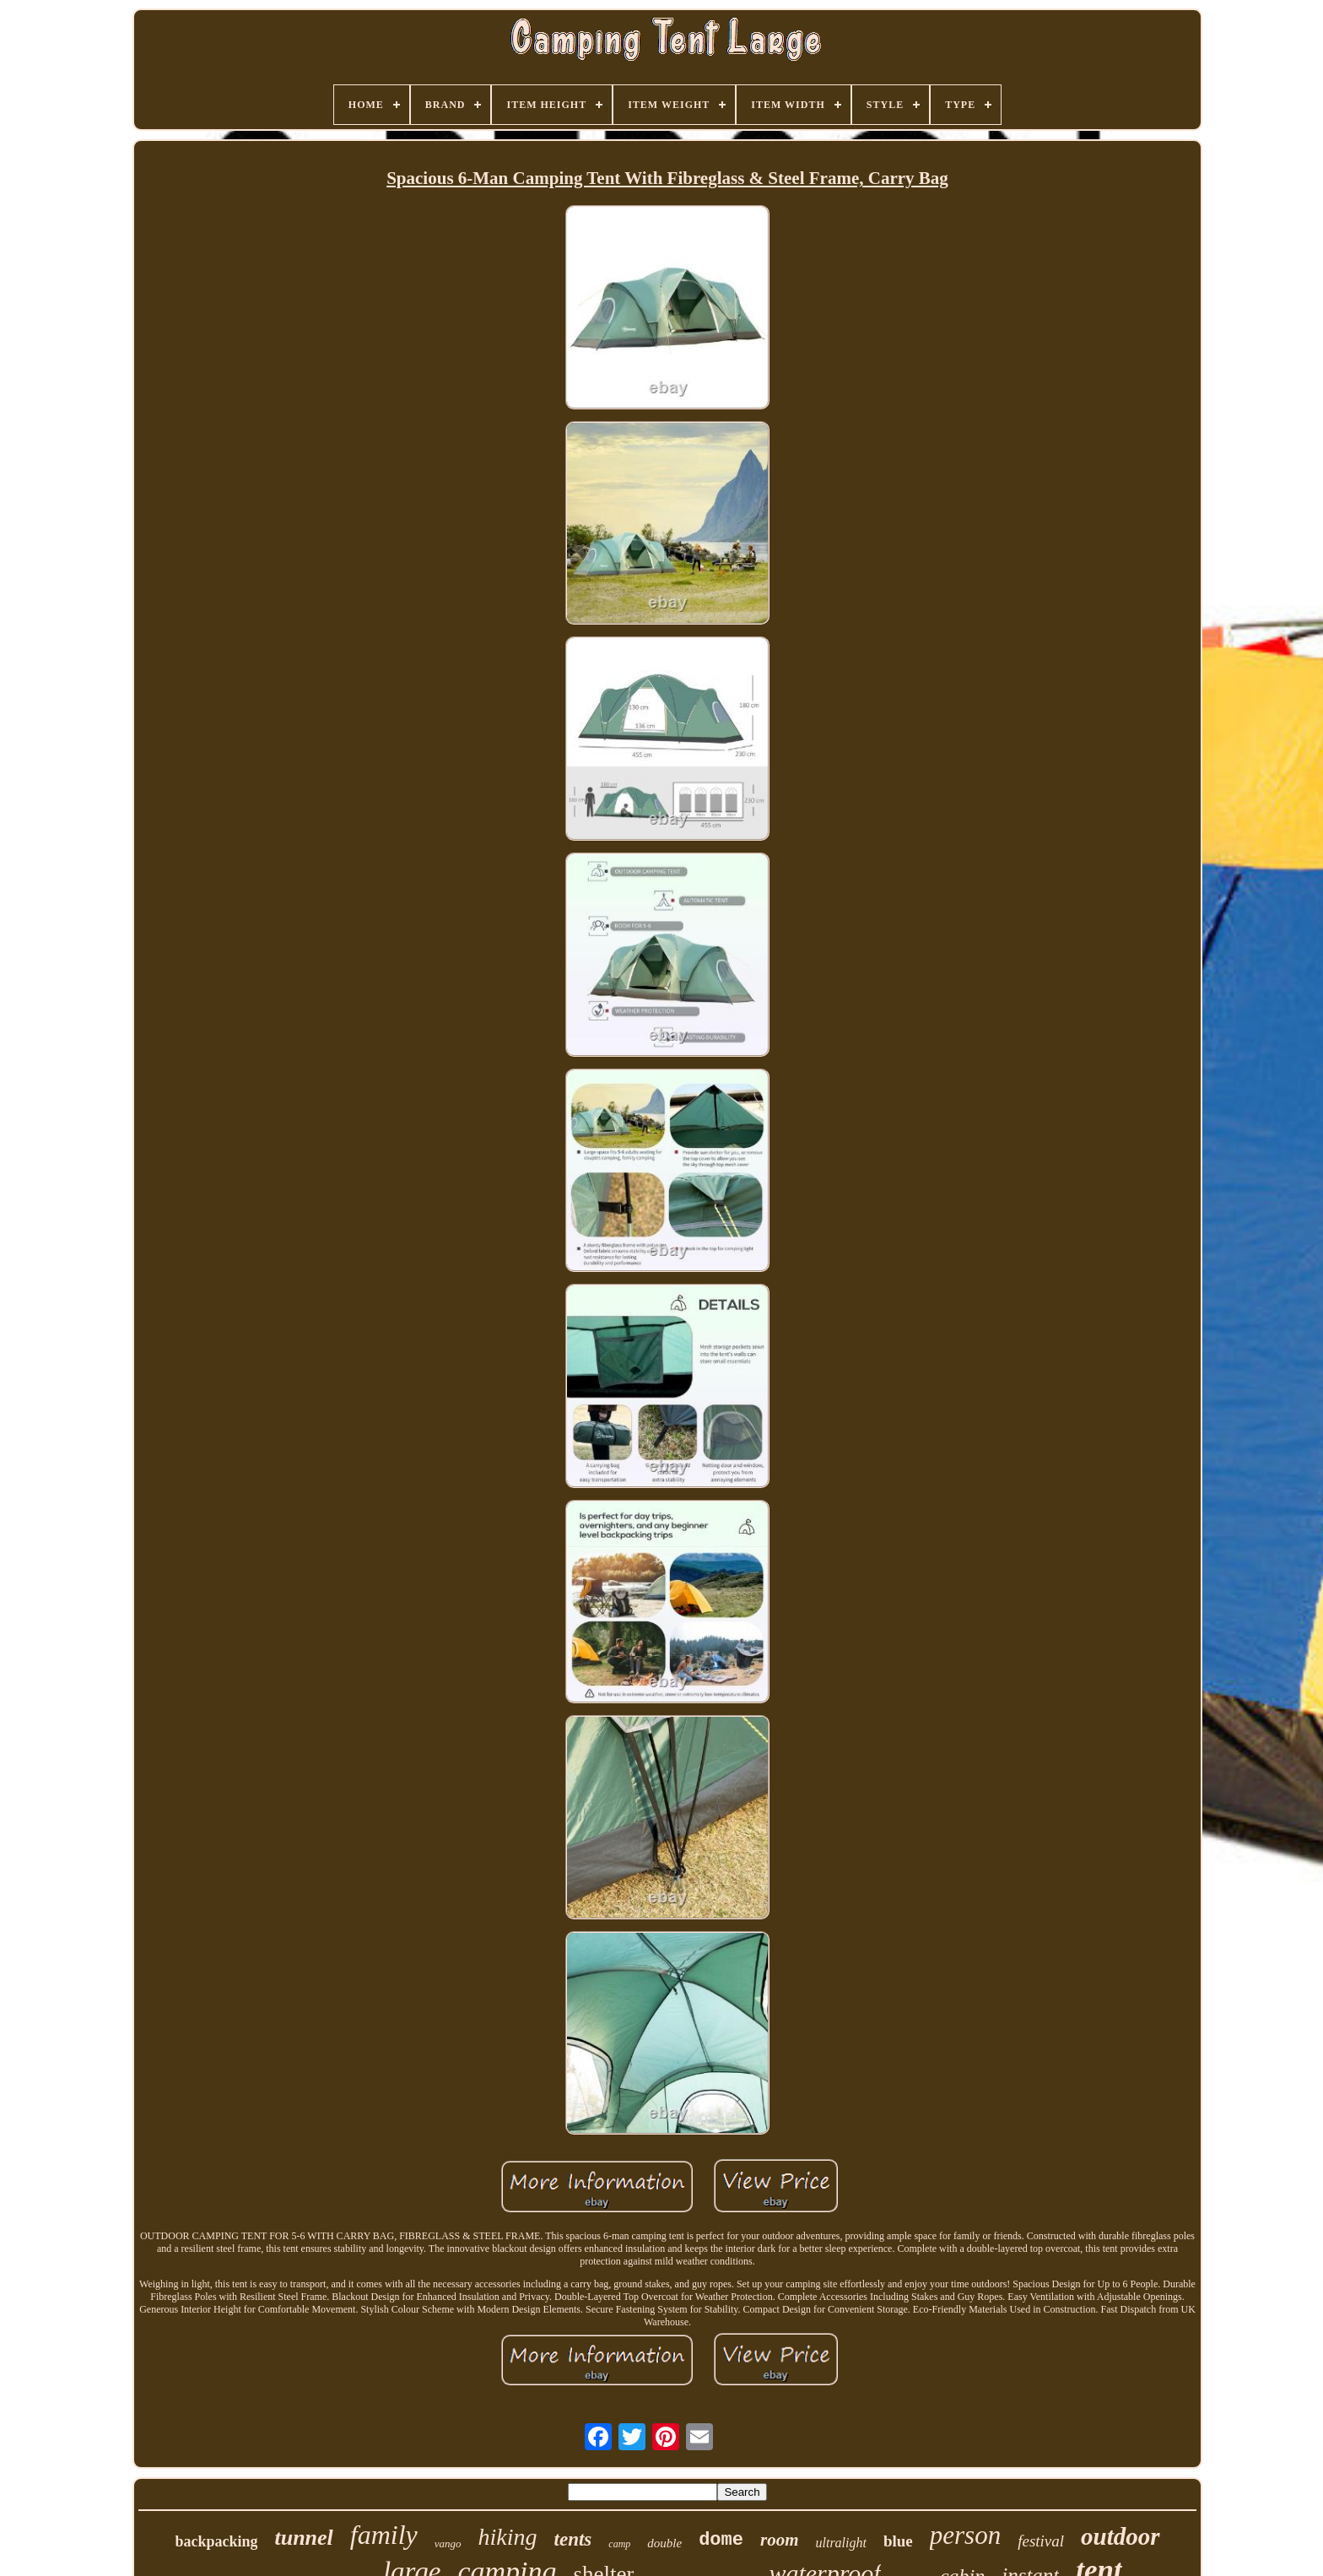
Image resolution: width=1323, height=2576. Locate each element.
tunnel (303, 2537)
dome (721, 2540)
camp (619, 2544)
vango (448, 2543)
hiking (507, 2537)
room (779, 2540)
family (384, 2534)
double (664, 2543)
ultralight (840, 2542)
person (965, 2535)
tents (573, 2539)
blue (898, 2541)
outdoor (1120, 2536)
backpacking (216, 2541)
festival (1041, 2541)
